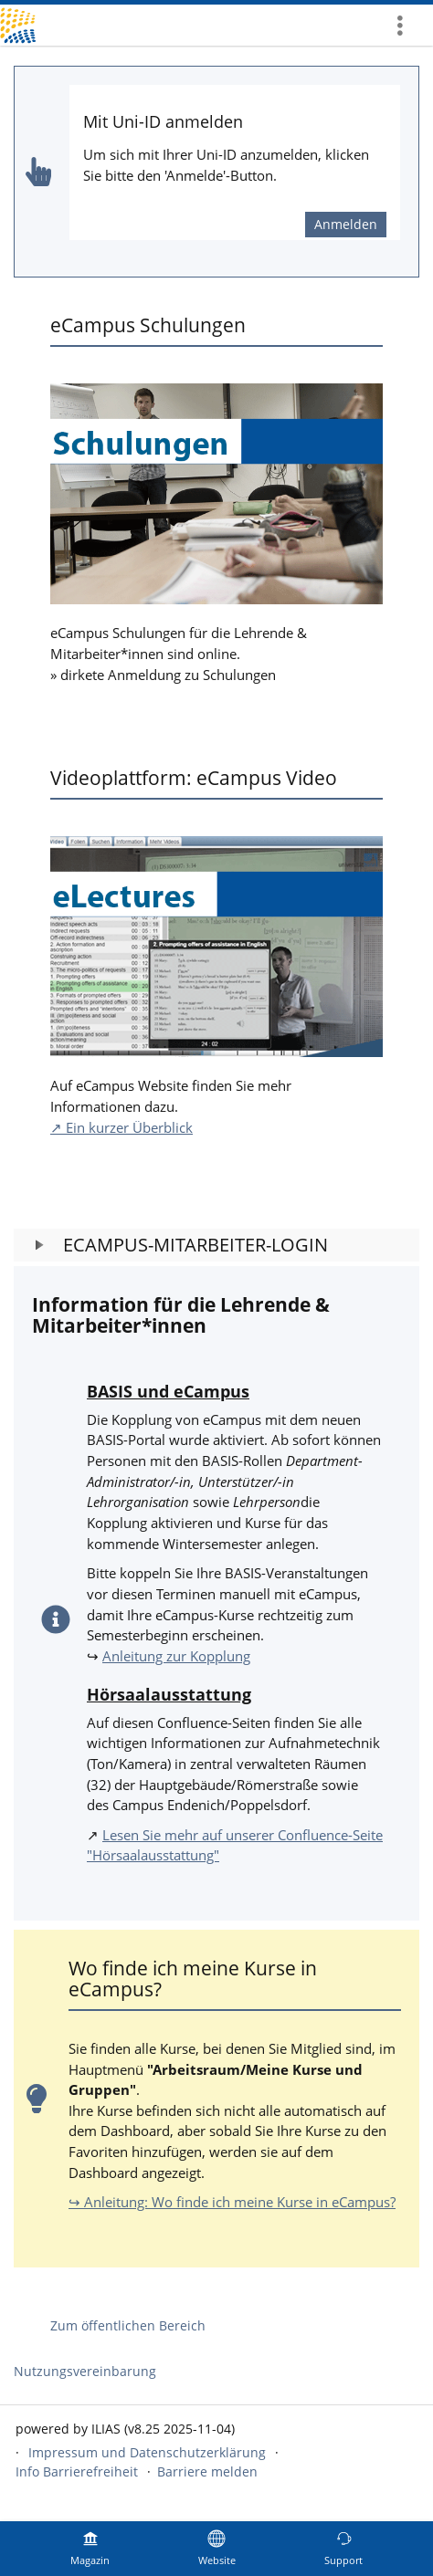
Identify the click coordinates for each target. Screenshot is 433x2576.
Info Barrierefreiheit (77, 2471)
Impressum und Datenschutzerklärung (147, 2452)
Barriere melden (207, 2471)
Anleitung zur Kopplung (176, 1656)
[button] (216, 1245)
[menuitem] (406, 25)
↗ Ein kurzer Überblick (121, 1127)
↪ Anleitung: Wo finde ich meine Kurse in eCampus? (232, 2202)
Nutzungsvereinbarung (85, 2371)
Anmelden (345, 224)
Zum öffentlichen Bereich (128, 2325)
